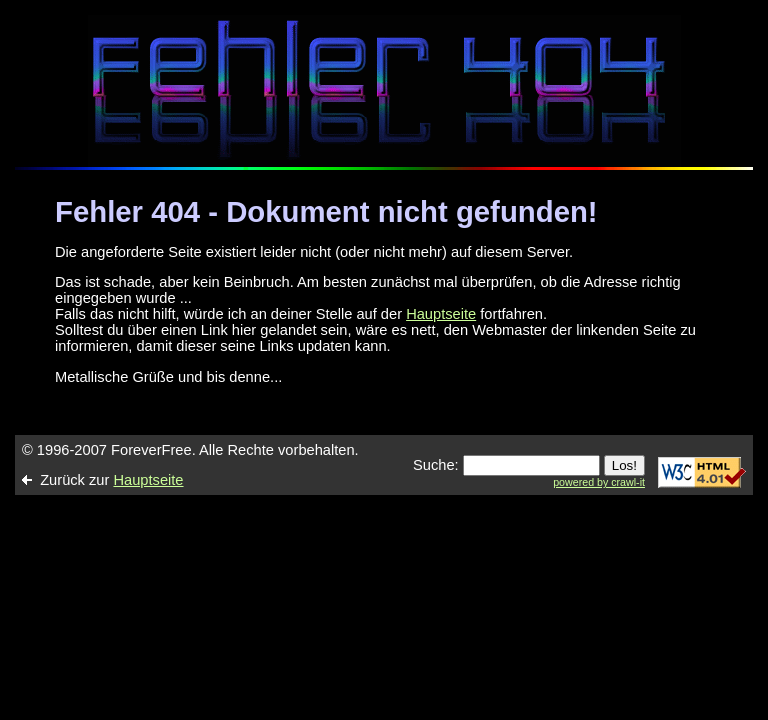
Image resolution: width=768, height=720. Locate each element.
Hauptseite (441, 314)
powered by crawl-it (599, 482)
